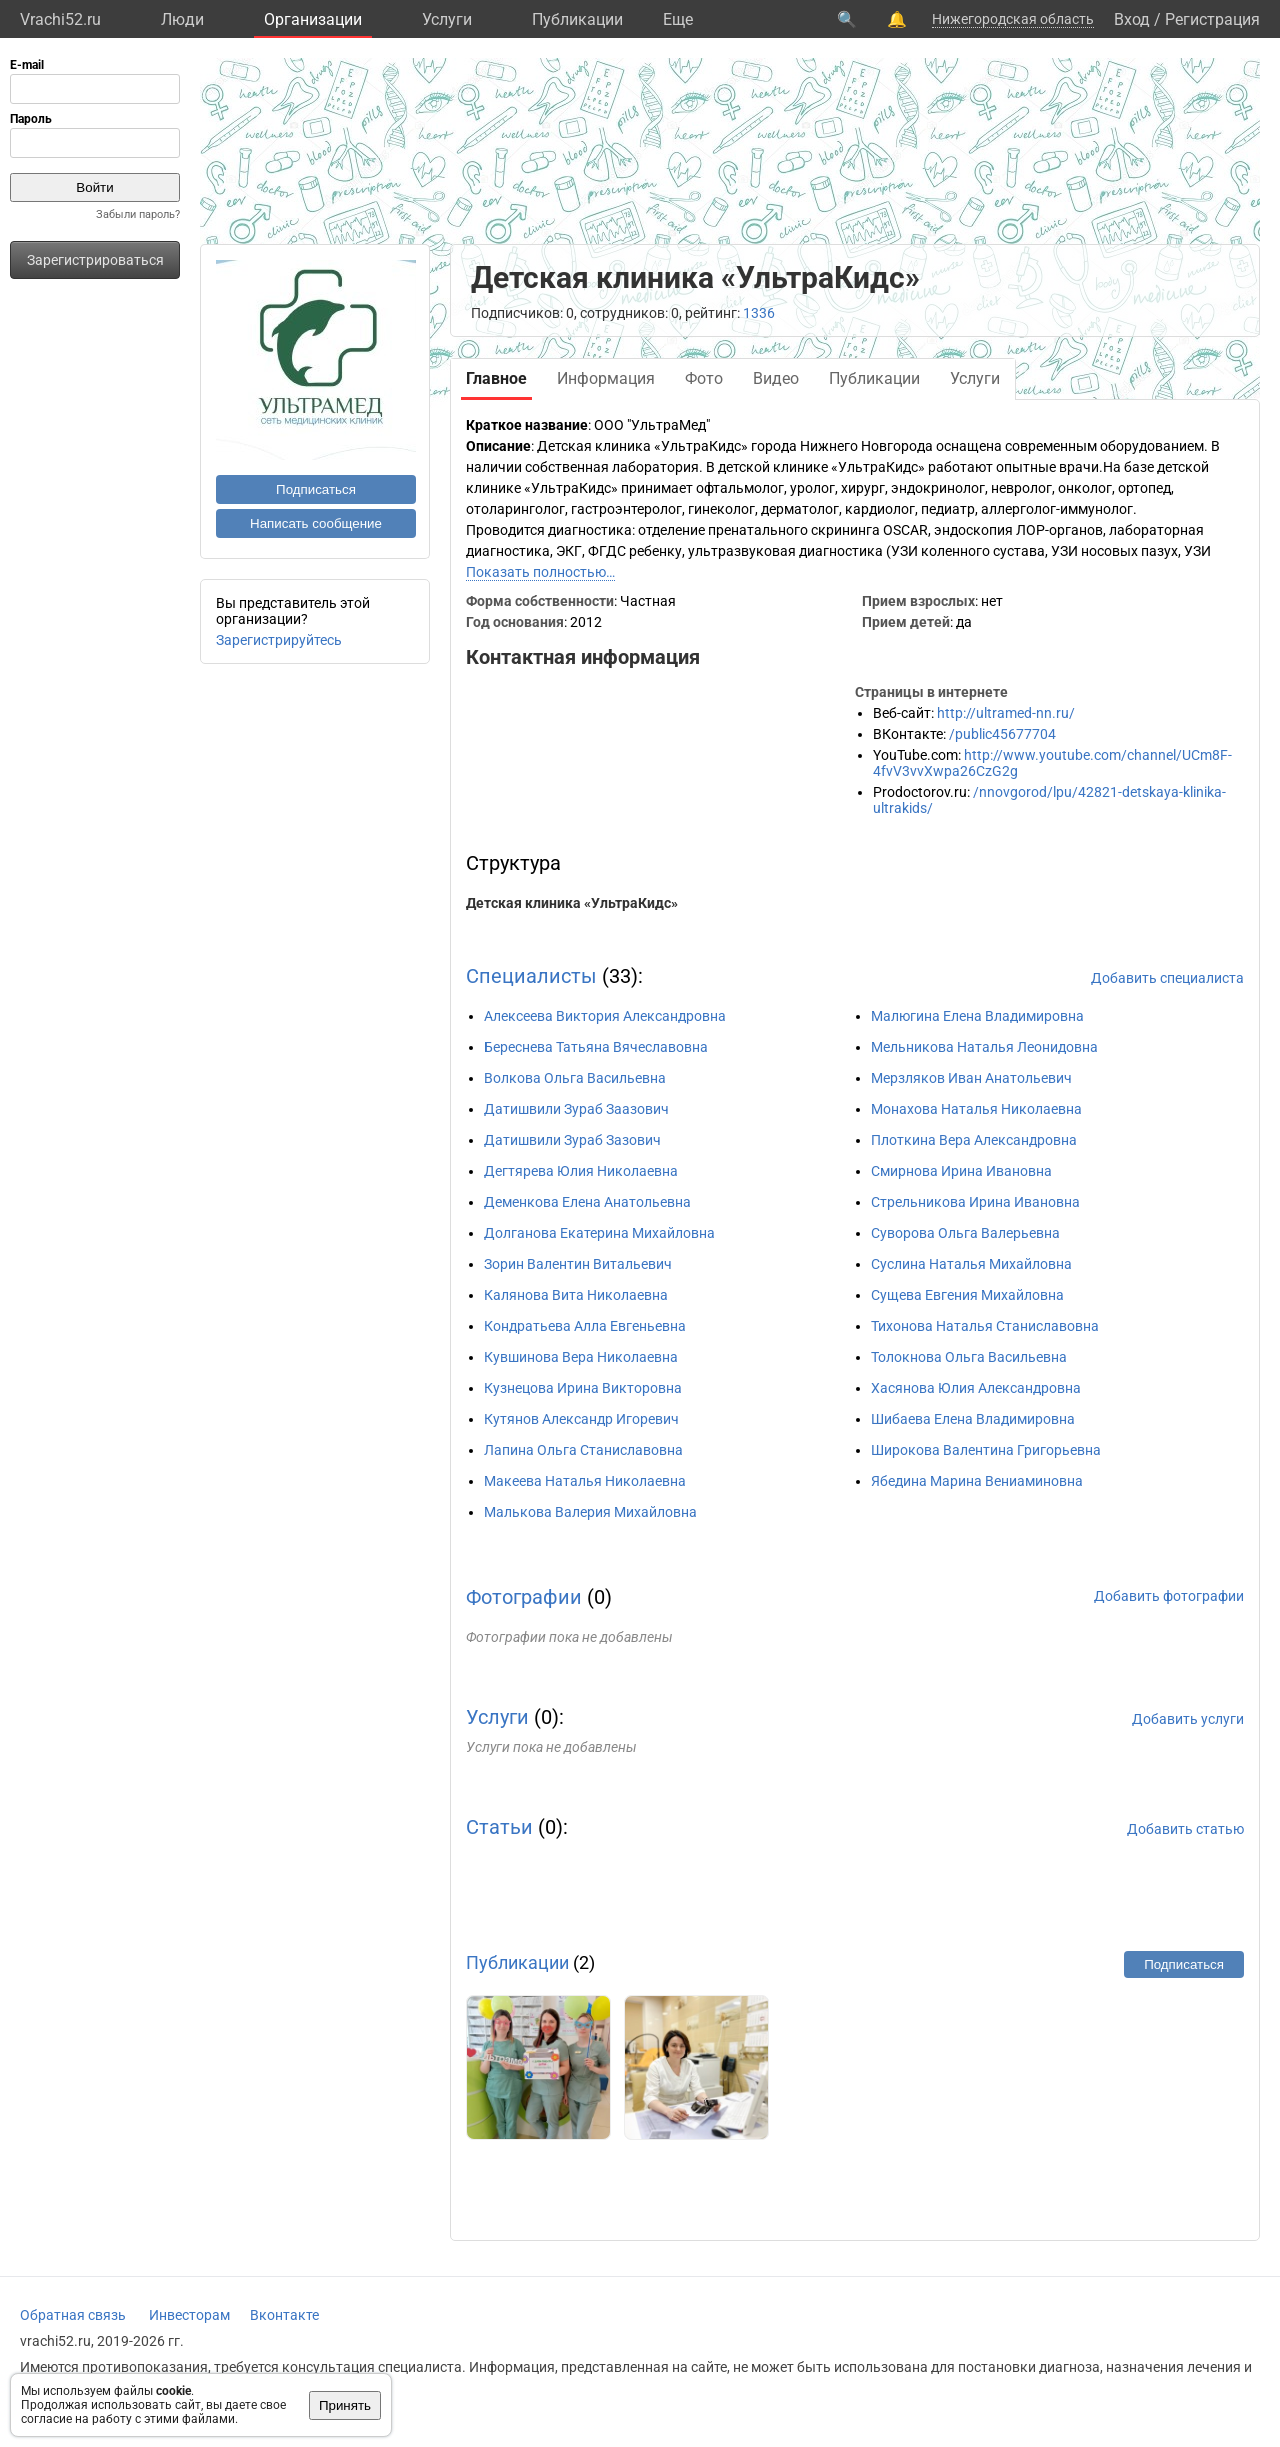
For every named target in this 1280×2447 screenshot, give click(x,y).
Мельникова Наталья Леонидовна (984, 1047)
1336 (759, 313)
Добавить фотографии (1169, 1596)
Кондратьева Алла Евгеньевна (585, 1326)
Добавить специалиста (1167, 978)
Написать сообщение (316, 523)
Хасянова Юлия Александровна (976, 1388)
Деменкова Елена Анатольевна (587, 1202)
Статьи (499, 1827)
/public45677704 (1002, 734)
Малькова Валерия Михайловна (590, 1512)
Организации (313, 19)
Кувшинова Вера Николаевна (581, 1357)
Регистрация (1212, 19)
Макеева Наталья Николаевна (585, 1481)
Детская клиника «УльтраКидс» (572, 903)
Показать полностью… (540, 572)
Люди (182, 19)
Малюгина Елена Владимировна (977, 1016)
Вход (1132, 19)
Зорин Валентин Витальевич (578, 1264)
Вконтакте (284, 2315)
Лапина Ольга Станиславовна (583, 1450)
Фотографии (524, 1597)
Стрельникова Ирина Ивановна (975, 1202)
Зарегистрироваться (95, 260)
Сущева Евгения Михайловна (967, 1295)
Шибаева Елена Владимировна (973, 1419)
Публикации (577, 19)
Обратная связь (73, 2315)
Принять (345, 2405)
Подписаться (316, 489)
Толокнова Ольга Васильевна (969, 1357)
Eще (678, 19)
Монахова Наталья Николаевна (976, 1109)
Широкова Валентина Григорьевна (986, 1450)
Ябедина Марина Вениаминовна (977, 1481)
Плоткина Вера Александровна (974, 1140)
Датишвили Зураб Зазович (572, 1140)
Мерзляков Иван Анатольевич (971, 1078)
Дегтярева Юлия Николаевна (581, 1171)
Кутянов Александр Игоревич (581, 1419)
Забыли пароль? (138, 214)
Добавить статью (1185, 1829)
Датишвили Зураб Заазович (576, 1109)
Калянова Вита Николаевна (576, 1295)
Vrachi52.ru (60, 19)
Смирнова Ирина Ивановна (961, 1171)
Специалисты (531, 976)
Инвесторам (189, 2315)
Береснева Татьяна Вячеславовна (596, 1047)
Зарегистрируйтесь (279, 640)
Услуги (447, 19)
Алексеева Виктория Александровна (605, 1016)
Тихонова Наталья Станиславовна (985, 1326)
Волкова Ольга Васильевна (575, 1078)
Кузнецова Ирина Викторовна (583, 1388)
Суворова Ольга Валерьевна (965, 1233)
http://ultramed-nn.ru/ (1006, 713)
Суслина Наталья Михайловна (971, 1264)
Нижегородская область (1013, 19)
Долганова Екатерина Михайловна (599, 1233)
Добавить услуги (1188, 1719)
